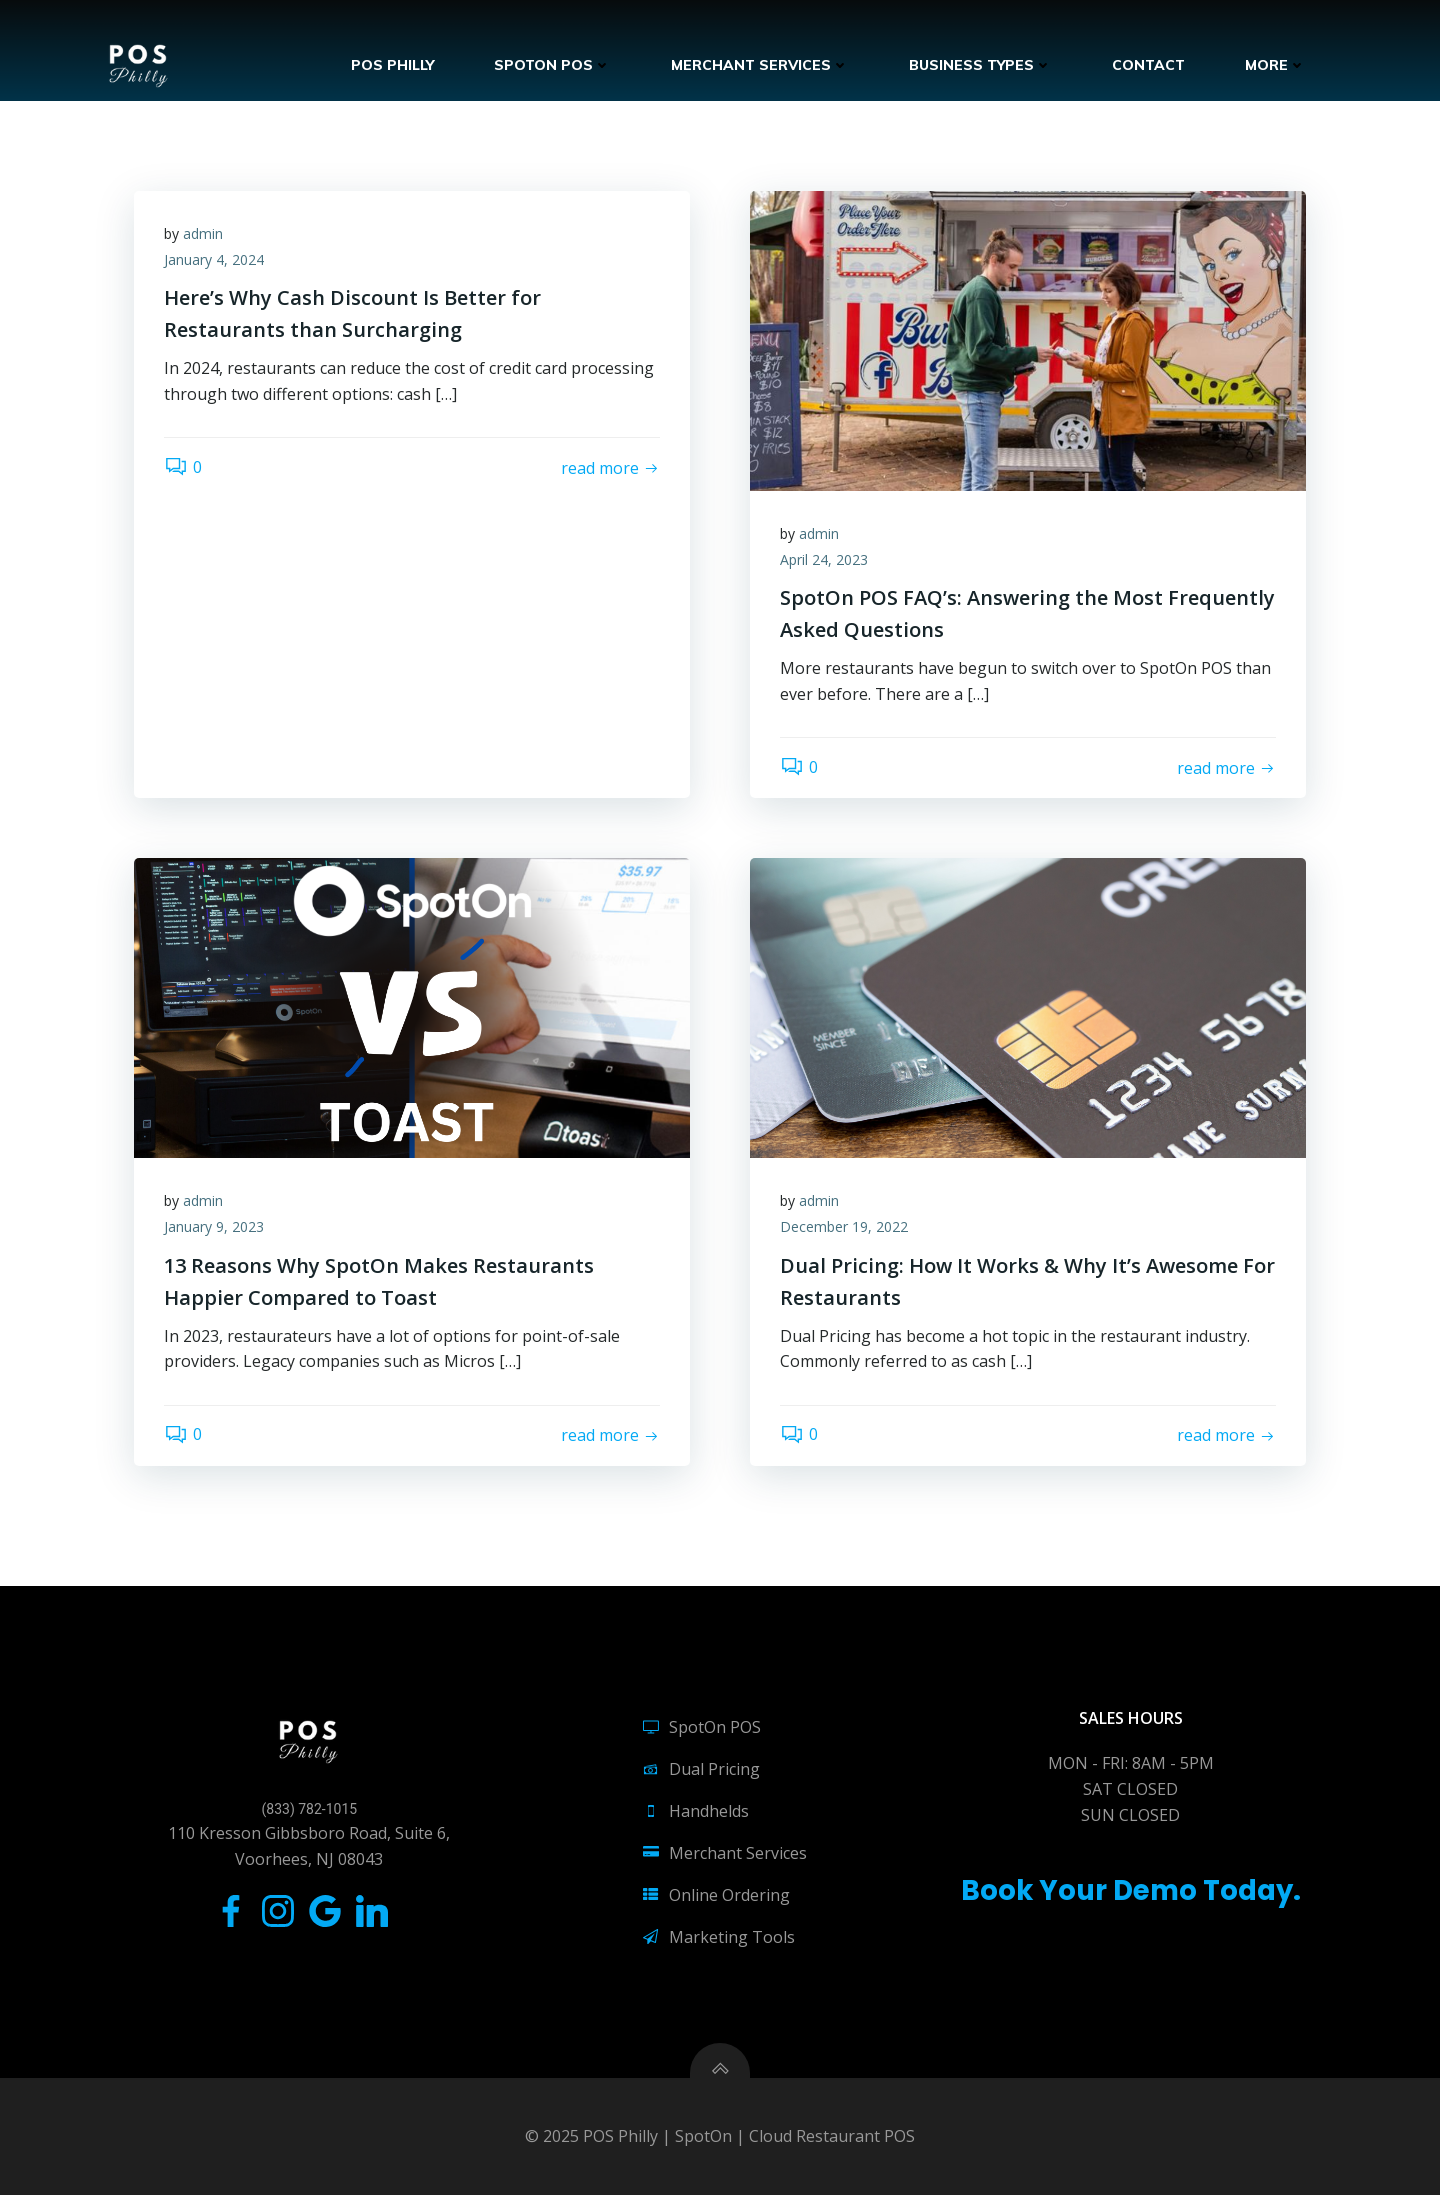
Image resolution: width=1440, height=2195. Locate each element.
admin (203, 233)
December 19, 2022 (844, 1226)
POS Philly (392, 65)
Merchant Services (760, 65)
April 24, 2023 (824, 559)
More (1275, 65)
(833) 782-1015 (309, 1809)
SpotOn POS (552, 65)
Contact (1148, 65)
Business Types (980, 65)
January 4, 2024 (214, 259)
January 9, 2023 (214, 1226)
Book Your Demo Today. (1131, 1890)
